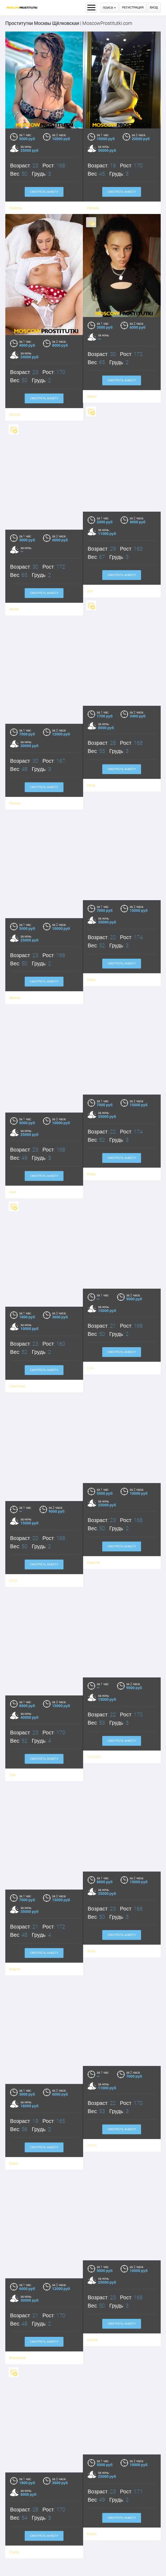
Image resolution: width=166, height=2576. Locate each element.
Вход (154, 7)
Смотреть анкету (44, 192)
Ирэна (14, 398)
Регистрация (133, 7)
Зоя (23, 2563)
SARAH (82, 2565)
